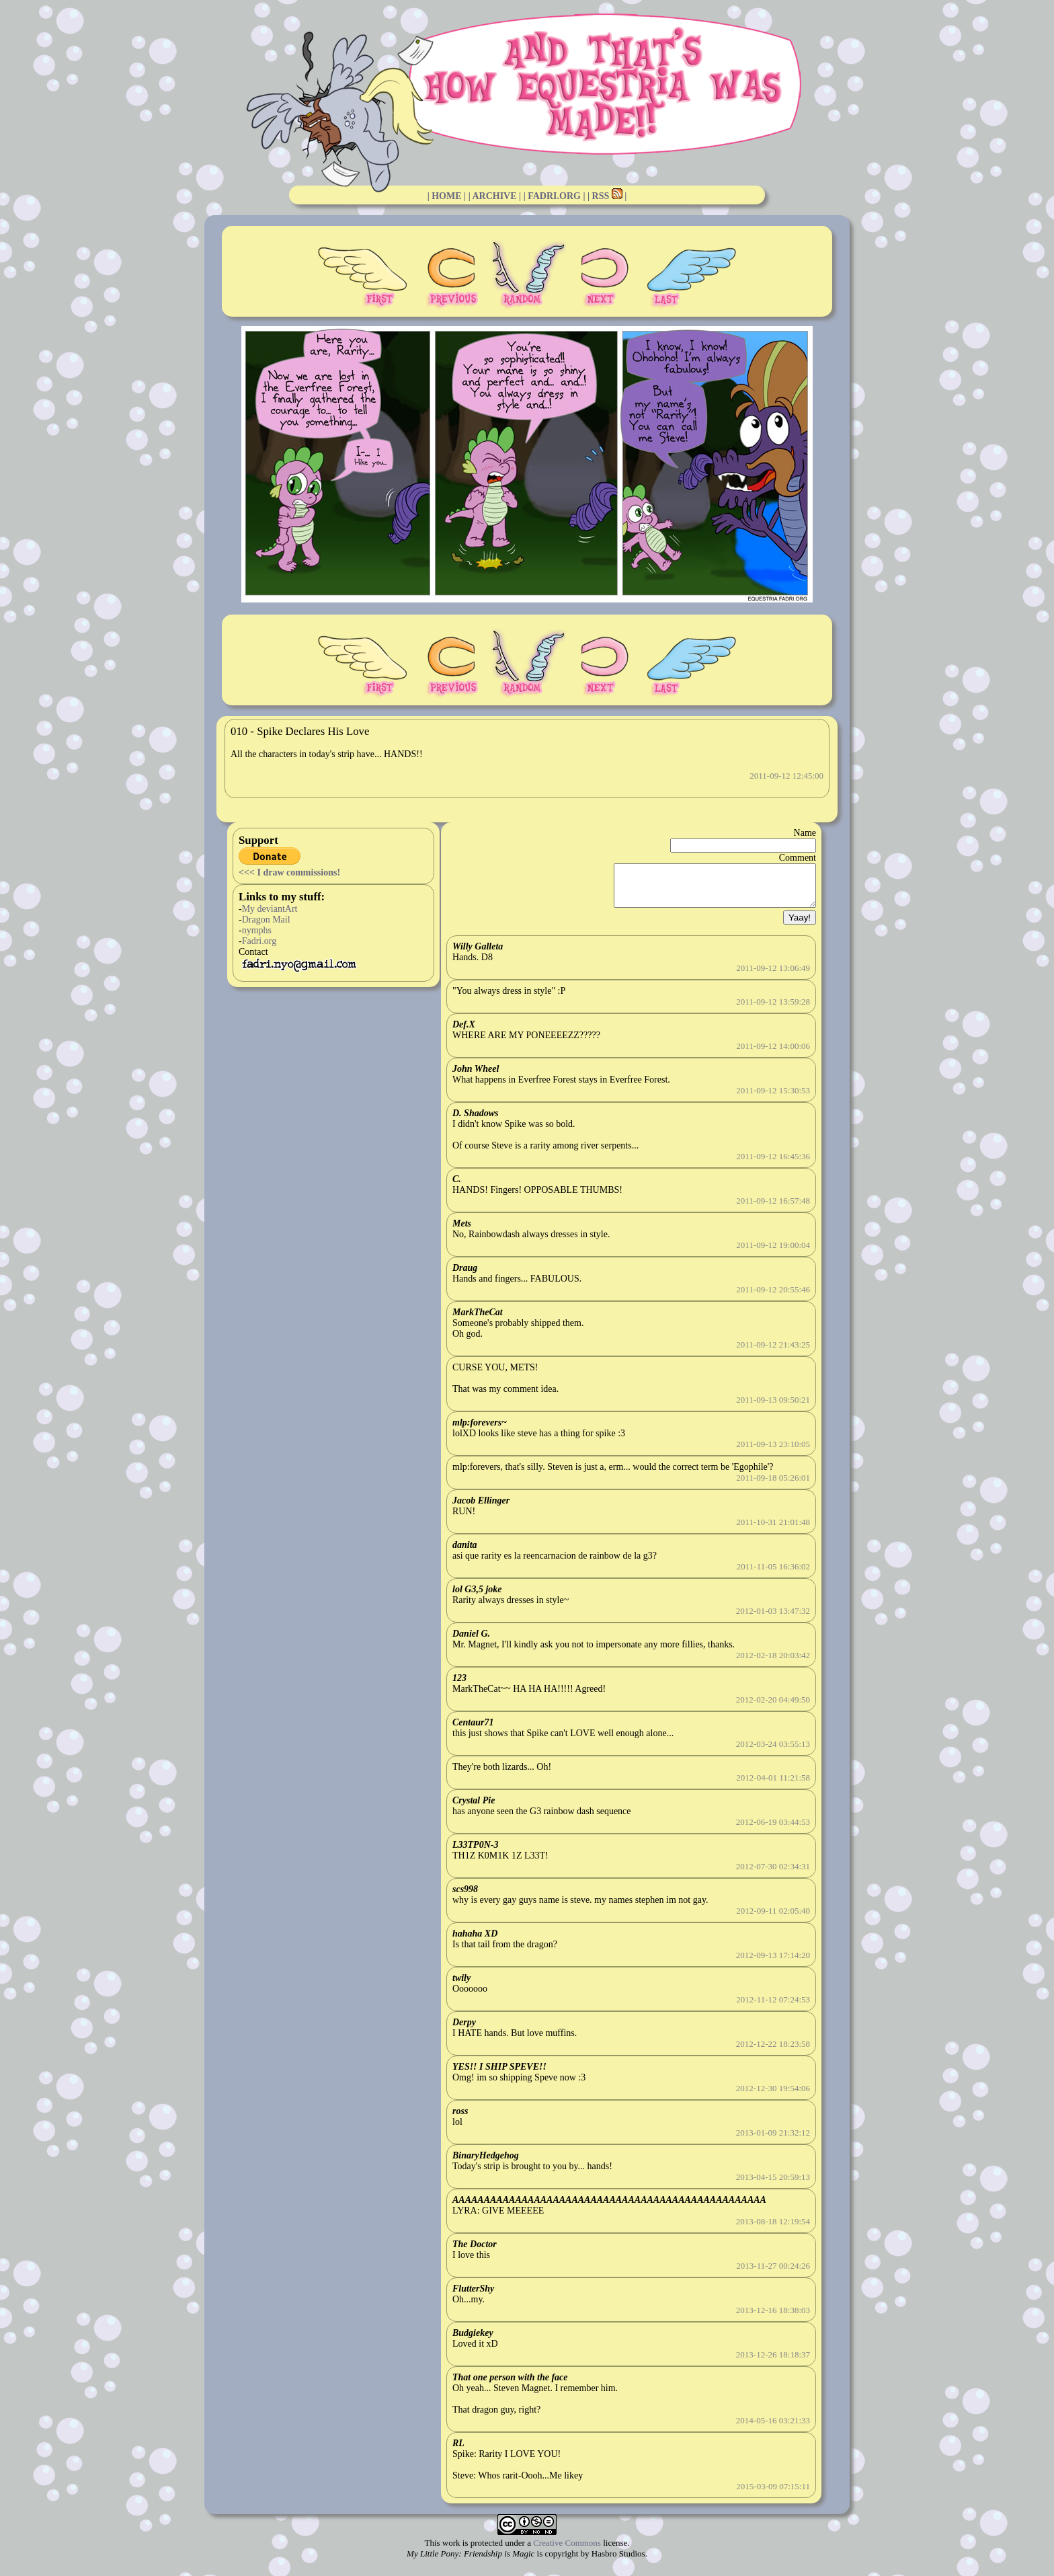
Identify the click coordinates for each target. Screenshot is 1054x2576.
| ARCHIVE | (495, 196)
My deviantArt (270, 909)
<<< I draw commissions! (289, 872)
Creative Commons (567, 2551)
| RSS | (606, 196)
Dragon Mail (266, 919)
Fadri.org (259, 941)
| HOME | (447, 196)
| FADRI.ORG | (554, 196)
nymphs (257, 930)
